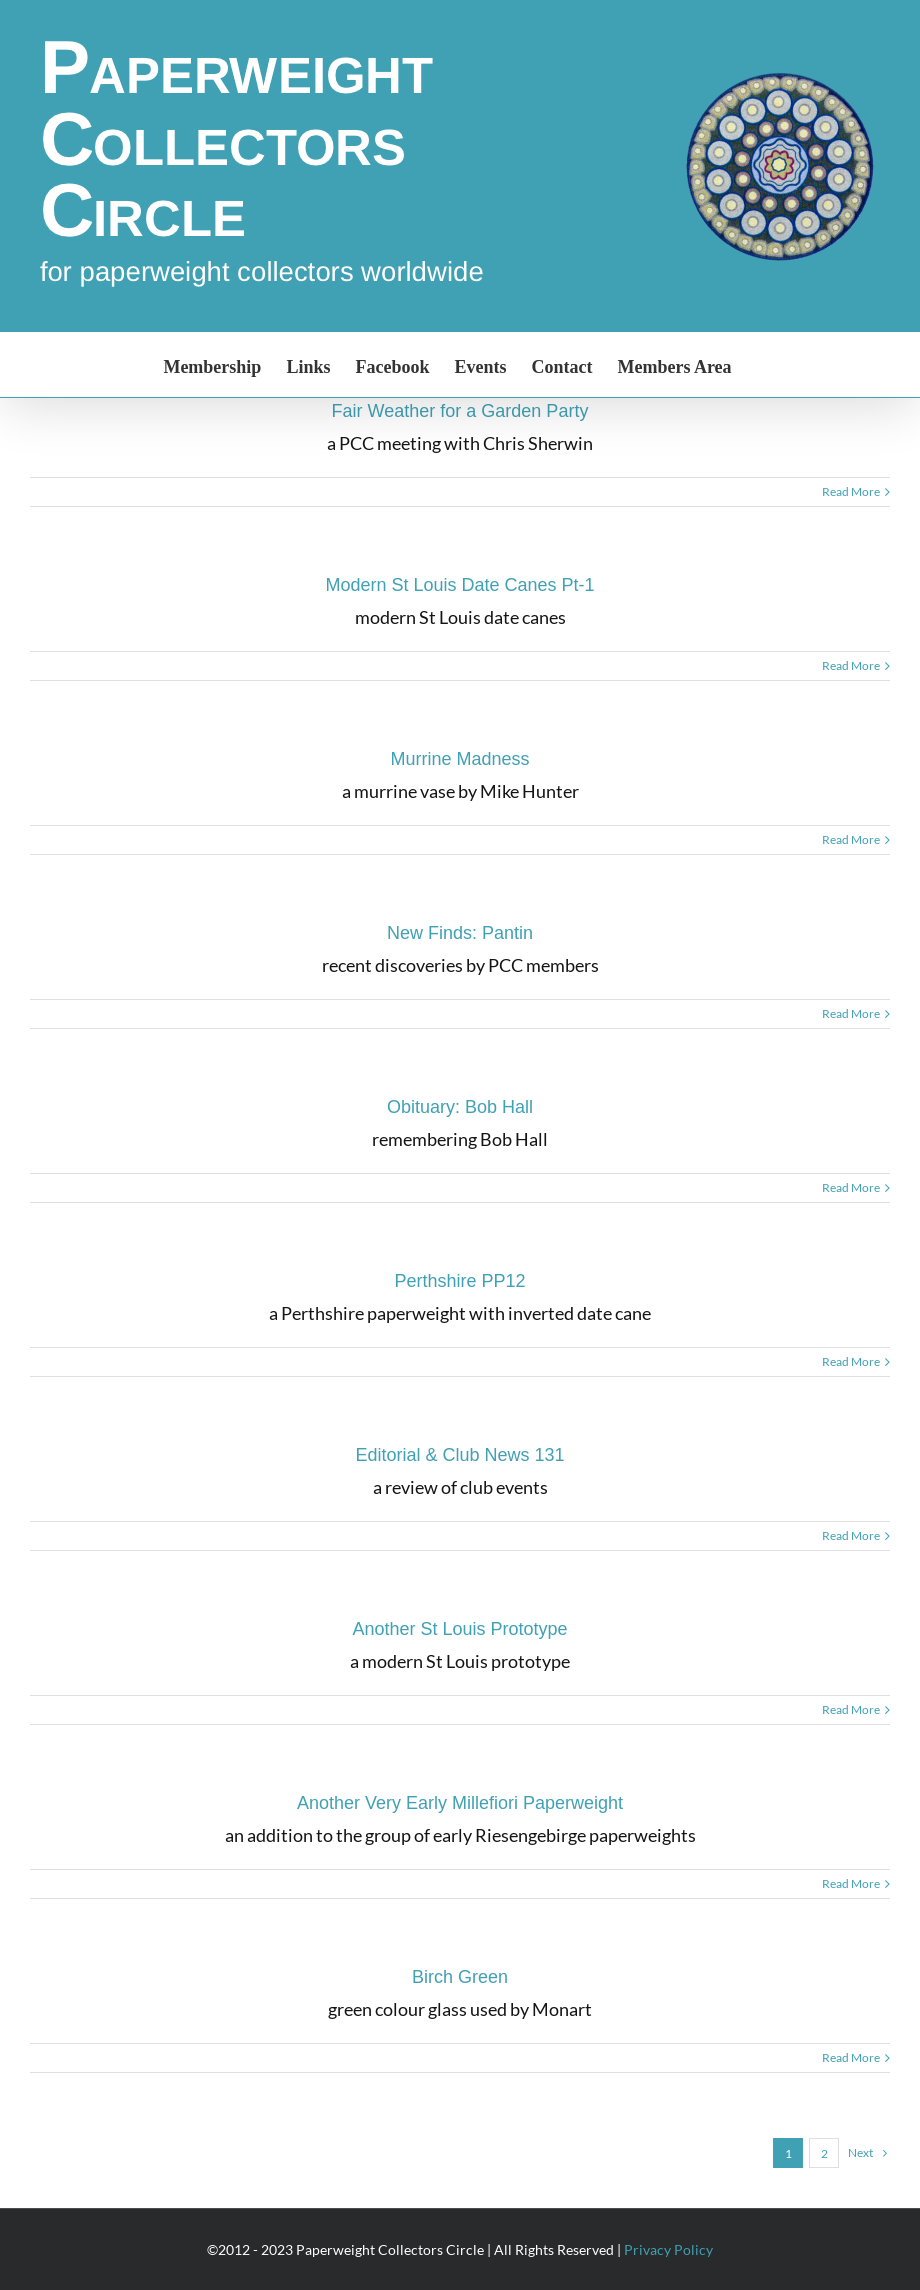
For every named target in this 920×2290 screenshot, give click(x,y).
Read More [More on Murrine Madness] (851, 839)
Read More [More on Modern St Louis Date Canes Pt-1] (851, 665)
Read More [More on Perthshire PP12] (851, 1361)
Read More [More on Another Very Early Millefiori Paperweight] (851, 1883)
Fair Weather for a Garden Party (460, 411)
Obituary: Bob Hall (460, 1107)
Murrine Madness (459, 759)
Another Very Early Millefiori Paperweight (460, 1803)
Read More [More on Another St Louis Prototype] (851, 1709)
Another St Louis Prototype (459, 1629)
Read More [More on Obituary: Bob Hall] (851, 1187)
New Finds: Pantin (460, 933)
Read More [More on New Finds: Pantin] (851, 1013)
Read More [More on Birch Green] (851, 2057)
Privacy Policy (668, 2249)
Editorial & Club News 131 (459, 1455)
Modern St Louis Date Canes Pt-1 (459, 585)
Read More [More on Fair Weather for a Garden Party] (851, 491)
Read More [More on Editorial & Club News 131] (851, 1535)
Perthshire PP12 (459, 1281)
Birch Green (460, 1977)
